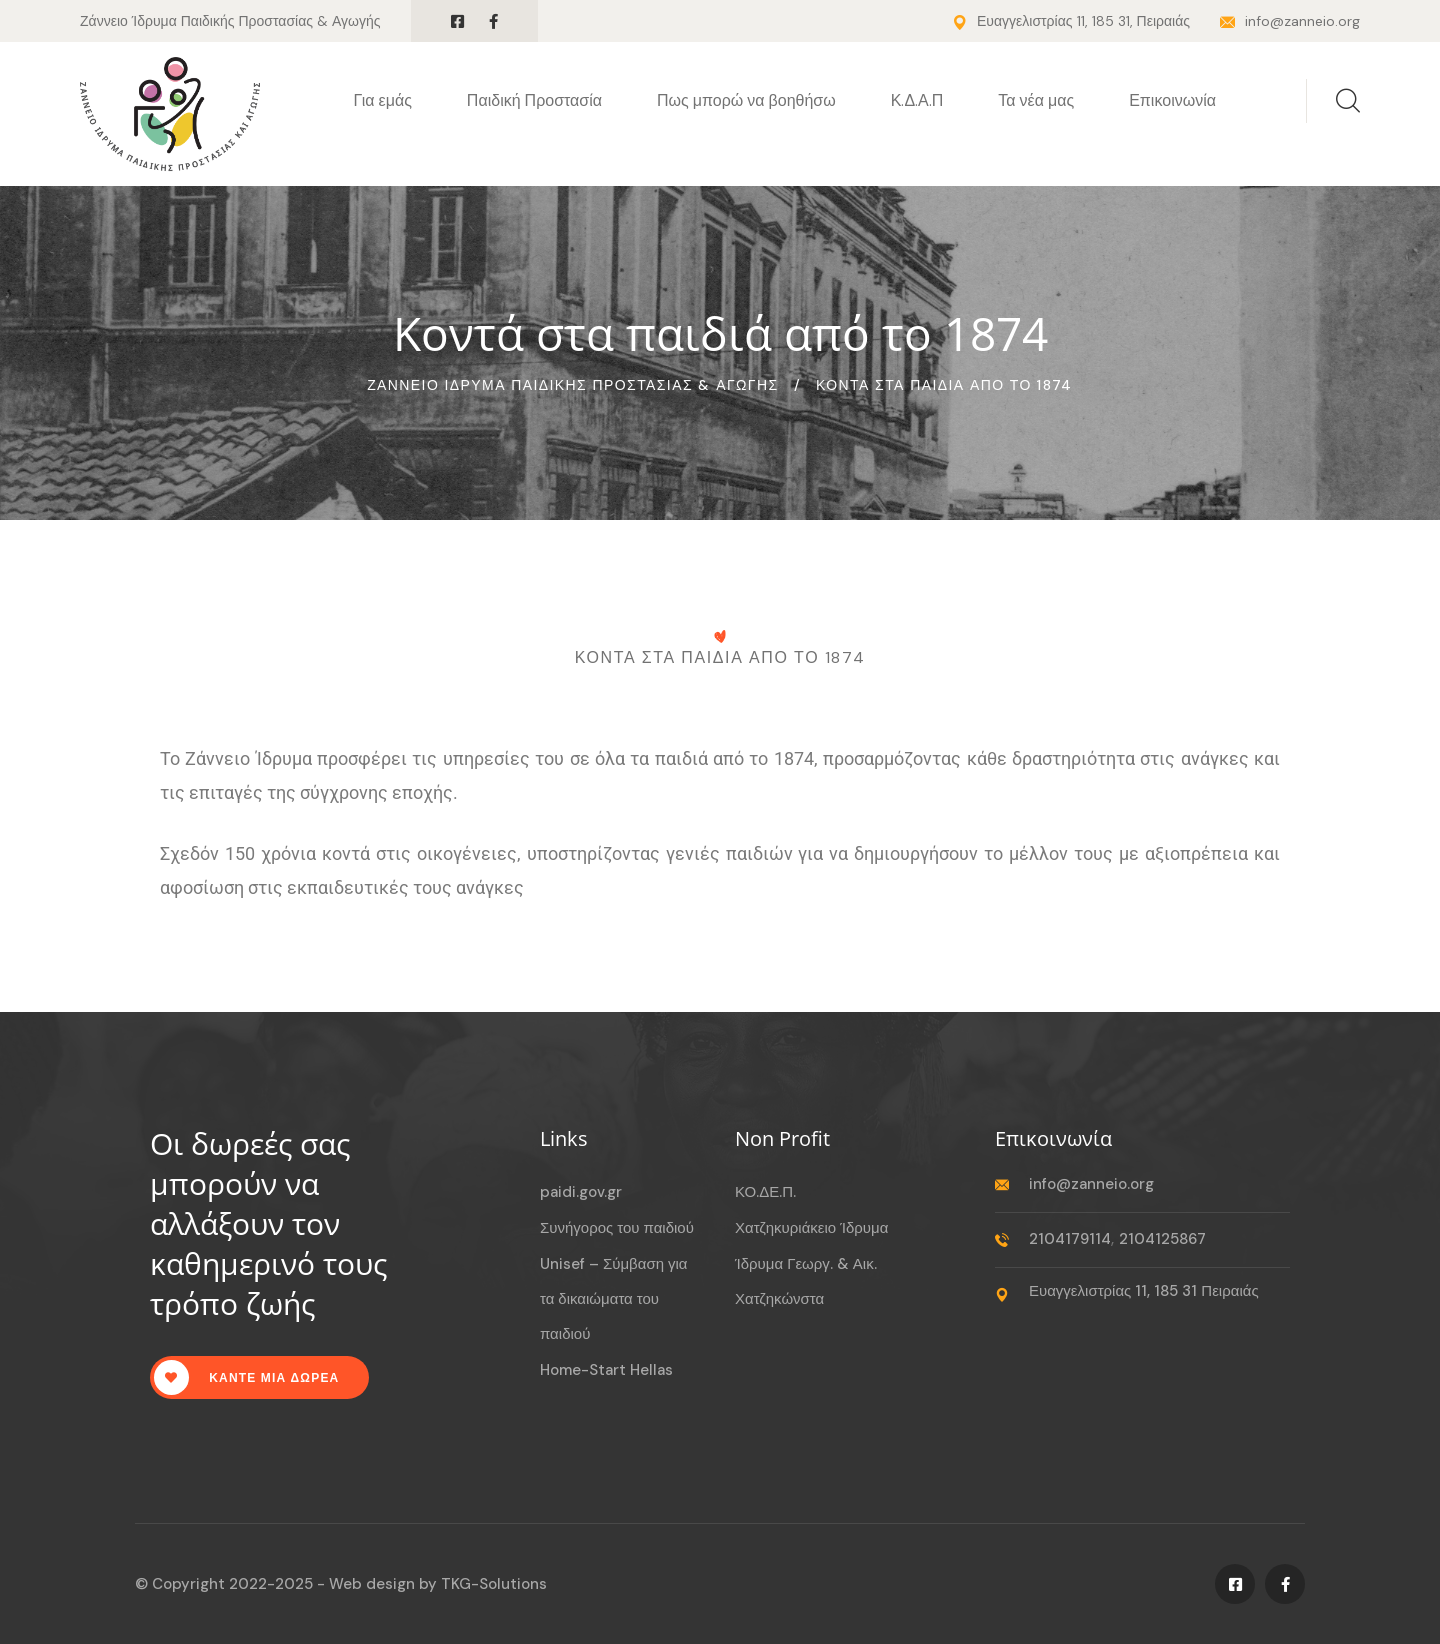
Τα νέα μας (1036, 100)
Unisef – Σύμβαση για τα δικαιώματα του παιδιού (614, 1299)
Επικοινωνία (1172, 100)
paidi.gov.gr (581, 1192)
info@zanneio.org (1302, 21)
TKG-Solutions (494, 1584)
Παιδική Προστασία (534, 100)
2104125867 (1162, 1239)
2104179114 (1070, 1239)
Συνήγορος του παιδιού (617, 1228)
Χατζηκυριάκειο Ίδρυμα (811, 1228)
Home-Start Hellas (606, 1370)
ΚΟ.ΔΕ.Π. (765, 1192)
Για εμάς (383, 100)
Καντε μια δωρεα (246, 1377)
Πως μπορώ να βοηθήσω (746, 100)
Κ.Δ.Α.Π (917, 100)
